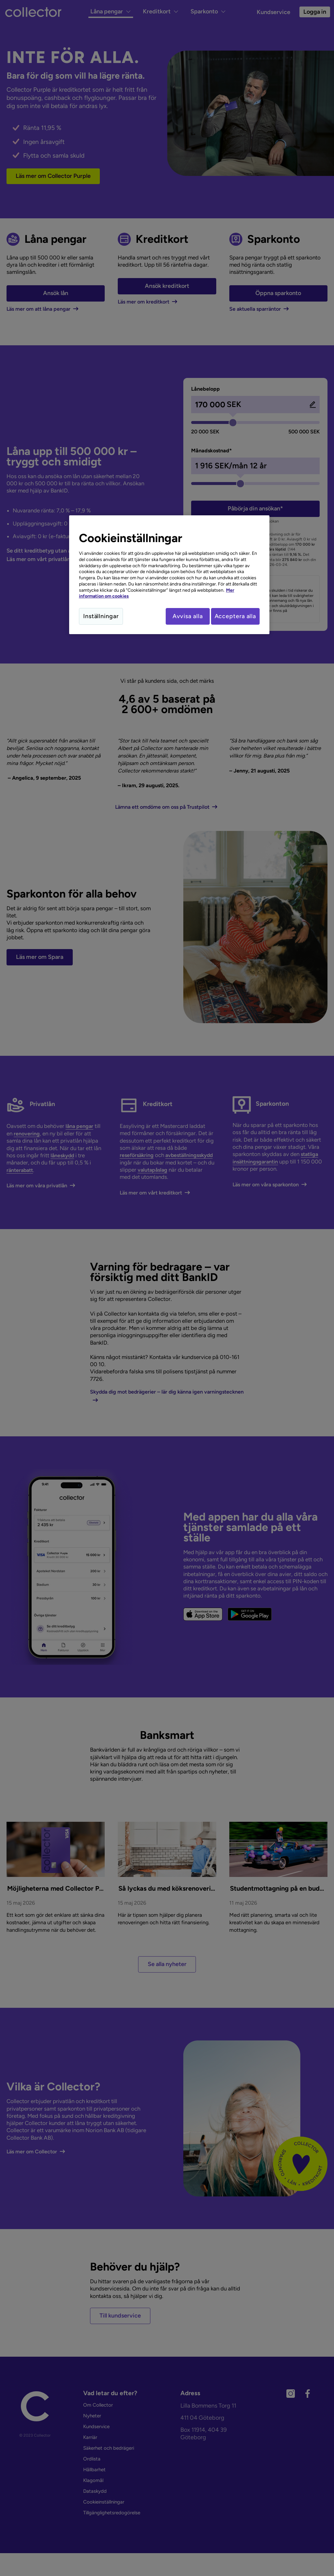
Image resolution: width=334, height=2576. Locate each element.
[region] (169, 575)
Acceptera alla (235, 616)
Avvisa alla (182, 616)
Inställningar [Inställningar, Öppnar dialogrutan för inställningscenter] (101, 616)
